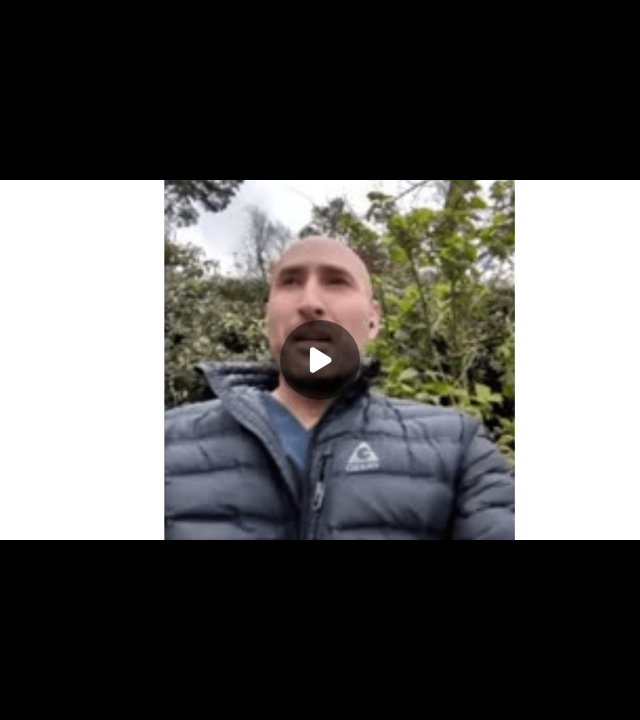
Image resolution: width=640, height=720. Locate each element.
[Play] (320, 360)
